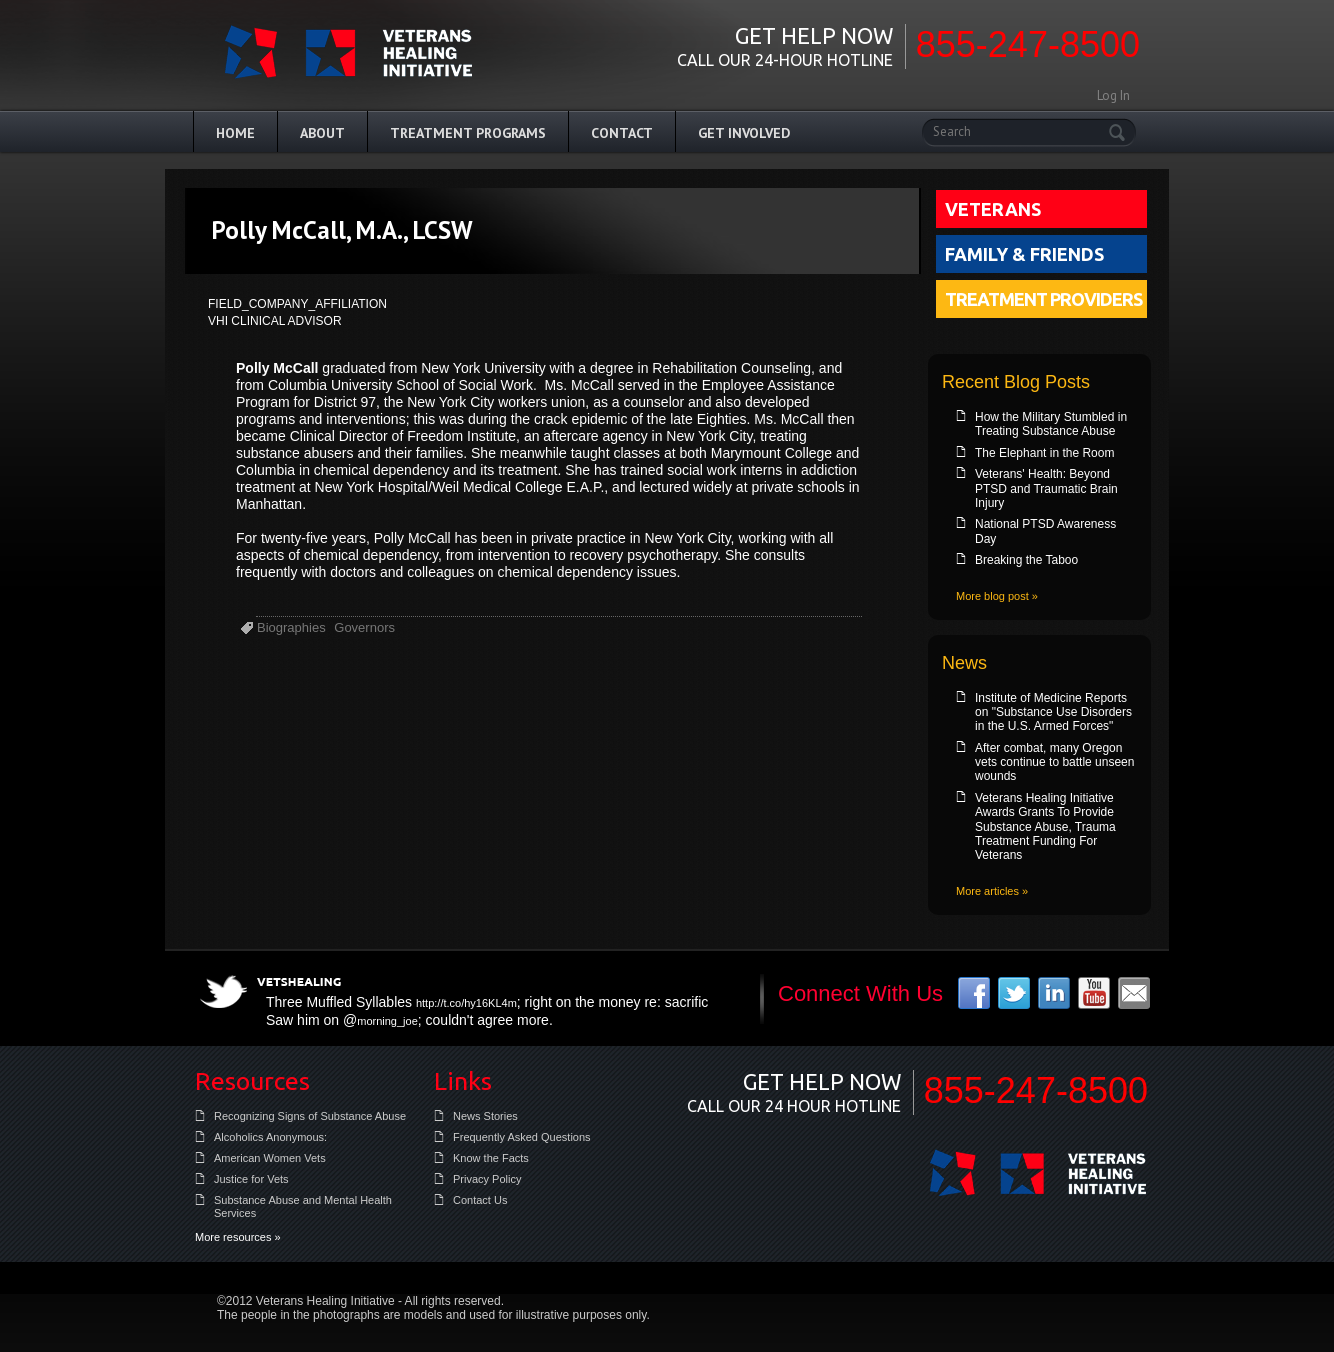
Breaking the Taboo (1026, 560)
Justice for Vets (251, 1179)
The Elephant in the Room (1044, 453)
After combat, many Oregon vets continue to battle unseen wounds (1054, 762)
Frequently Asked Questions (522, 1137)
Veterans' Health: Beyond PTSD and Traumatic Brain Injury (1046, 488)
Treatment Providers (1043, 299)
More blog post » (997, 596)
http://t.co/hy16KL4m (466, 1003)
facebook (974, 993)
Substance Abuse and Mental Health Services (303, 1206)
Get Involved (744, 133)
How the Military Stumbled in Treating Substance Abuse (1051, 424)
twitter (1014, 993)
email (1134, 993)
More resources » (238, 1237)
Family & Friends (1024, 254)
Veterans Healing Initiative (1038, 1172)
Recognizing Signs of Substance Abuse (310, 1116)
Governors (364, 627)
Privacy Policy (487, 1179)
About (322, 133)
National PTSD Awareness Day (1045, 531)
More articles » (992, 891)
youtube (1094, 993)
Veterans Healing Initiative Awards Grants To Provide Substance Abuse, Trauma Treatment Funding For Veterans (1045, 827)
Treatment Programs (468, 133)
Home (235, 133)
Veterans (993, 209)
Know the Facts (491, 1158)
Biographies (291, 627)
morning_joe (387, 1021)
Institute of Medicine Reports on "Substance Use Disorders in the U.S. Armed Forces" (1053, 712)
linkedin (1054, 993)
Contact (622, 133)
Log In (1113, 95)
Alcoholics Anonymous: (270, 1137)
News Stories (485, 1116)
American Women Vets (270, 1158)
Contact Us (480, 1200)
